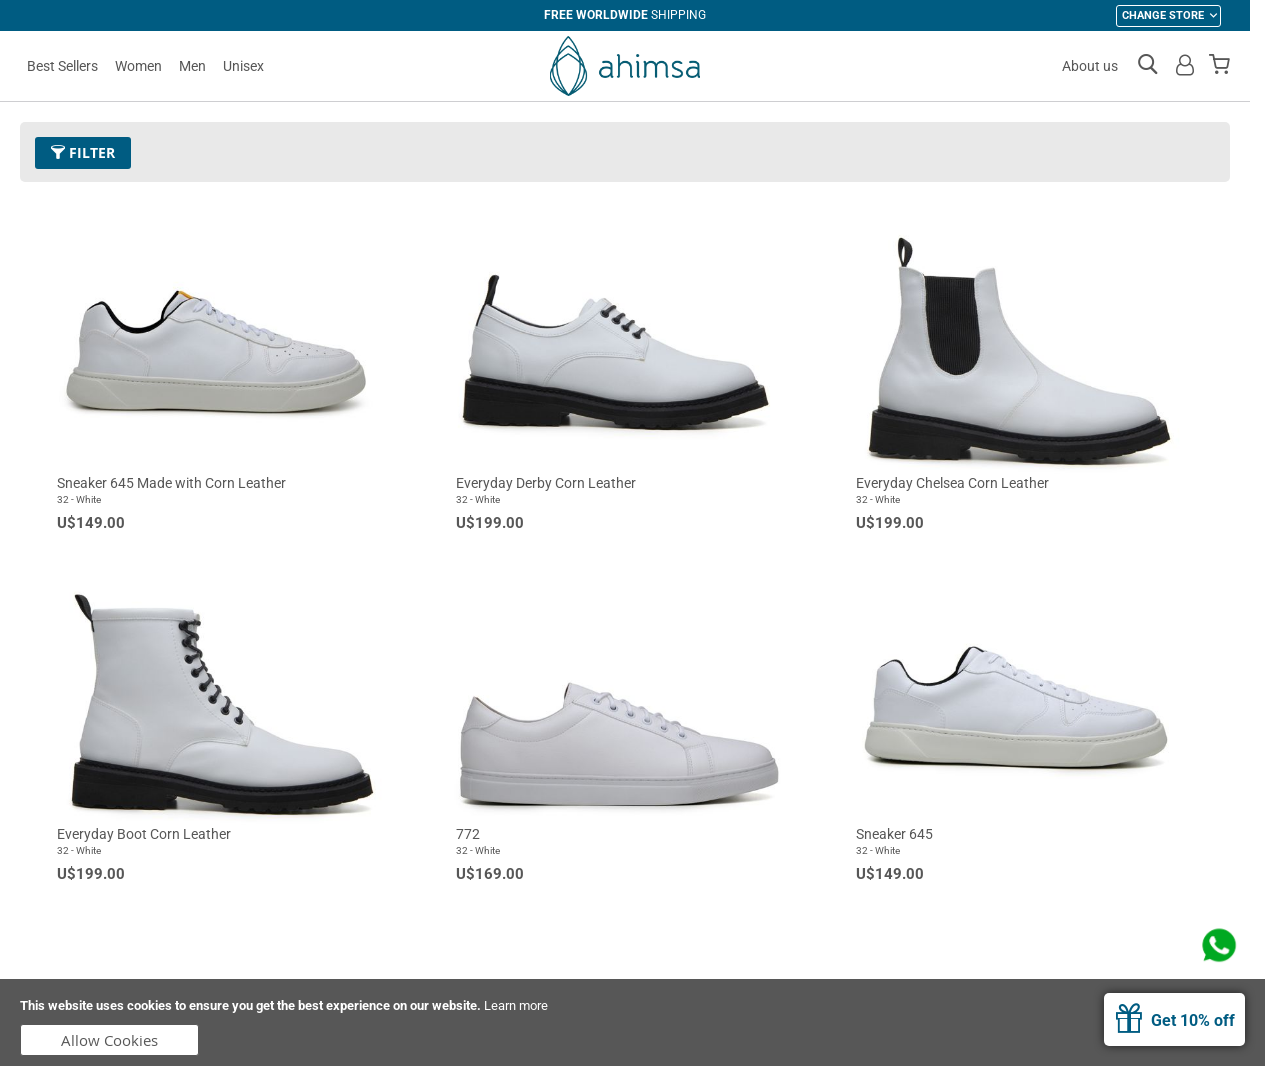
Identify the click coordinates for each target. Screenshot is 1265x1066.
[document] (632, 1022)
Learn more (516, 1005)
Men (192, 66)
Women (138, 66)
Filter (83, 152)
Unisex (243, 66)
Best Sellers (62, 66)
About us (1090, 66)
